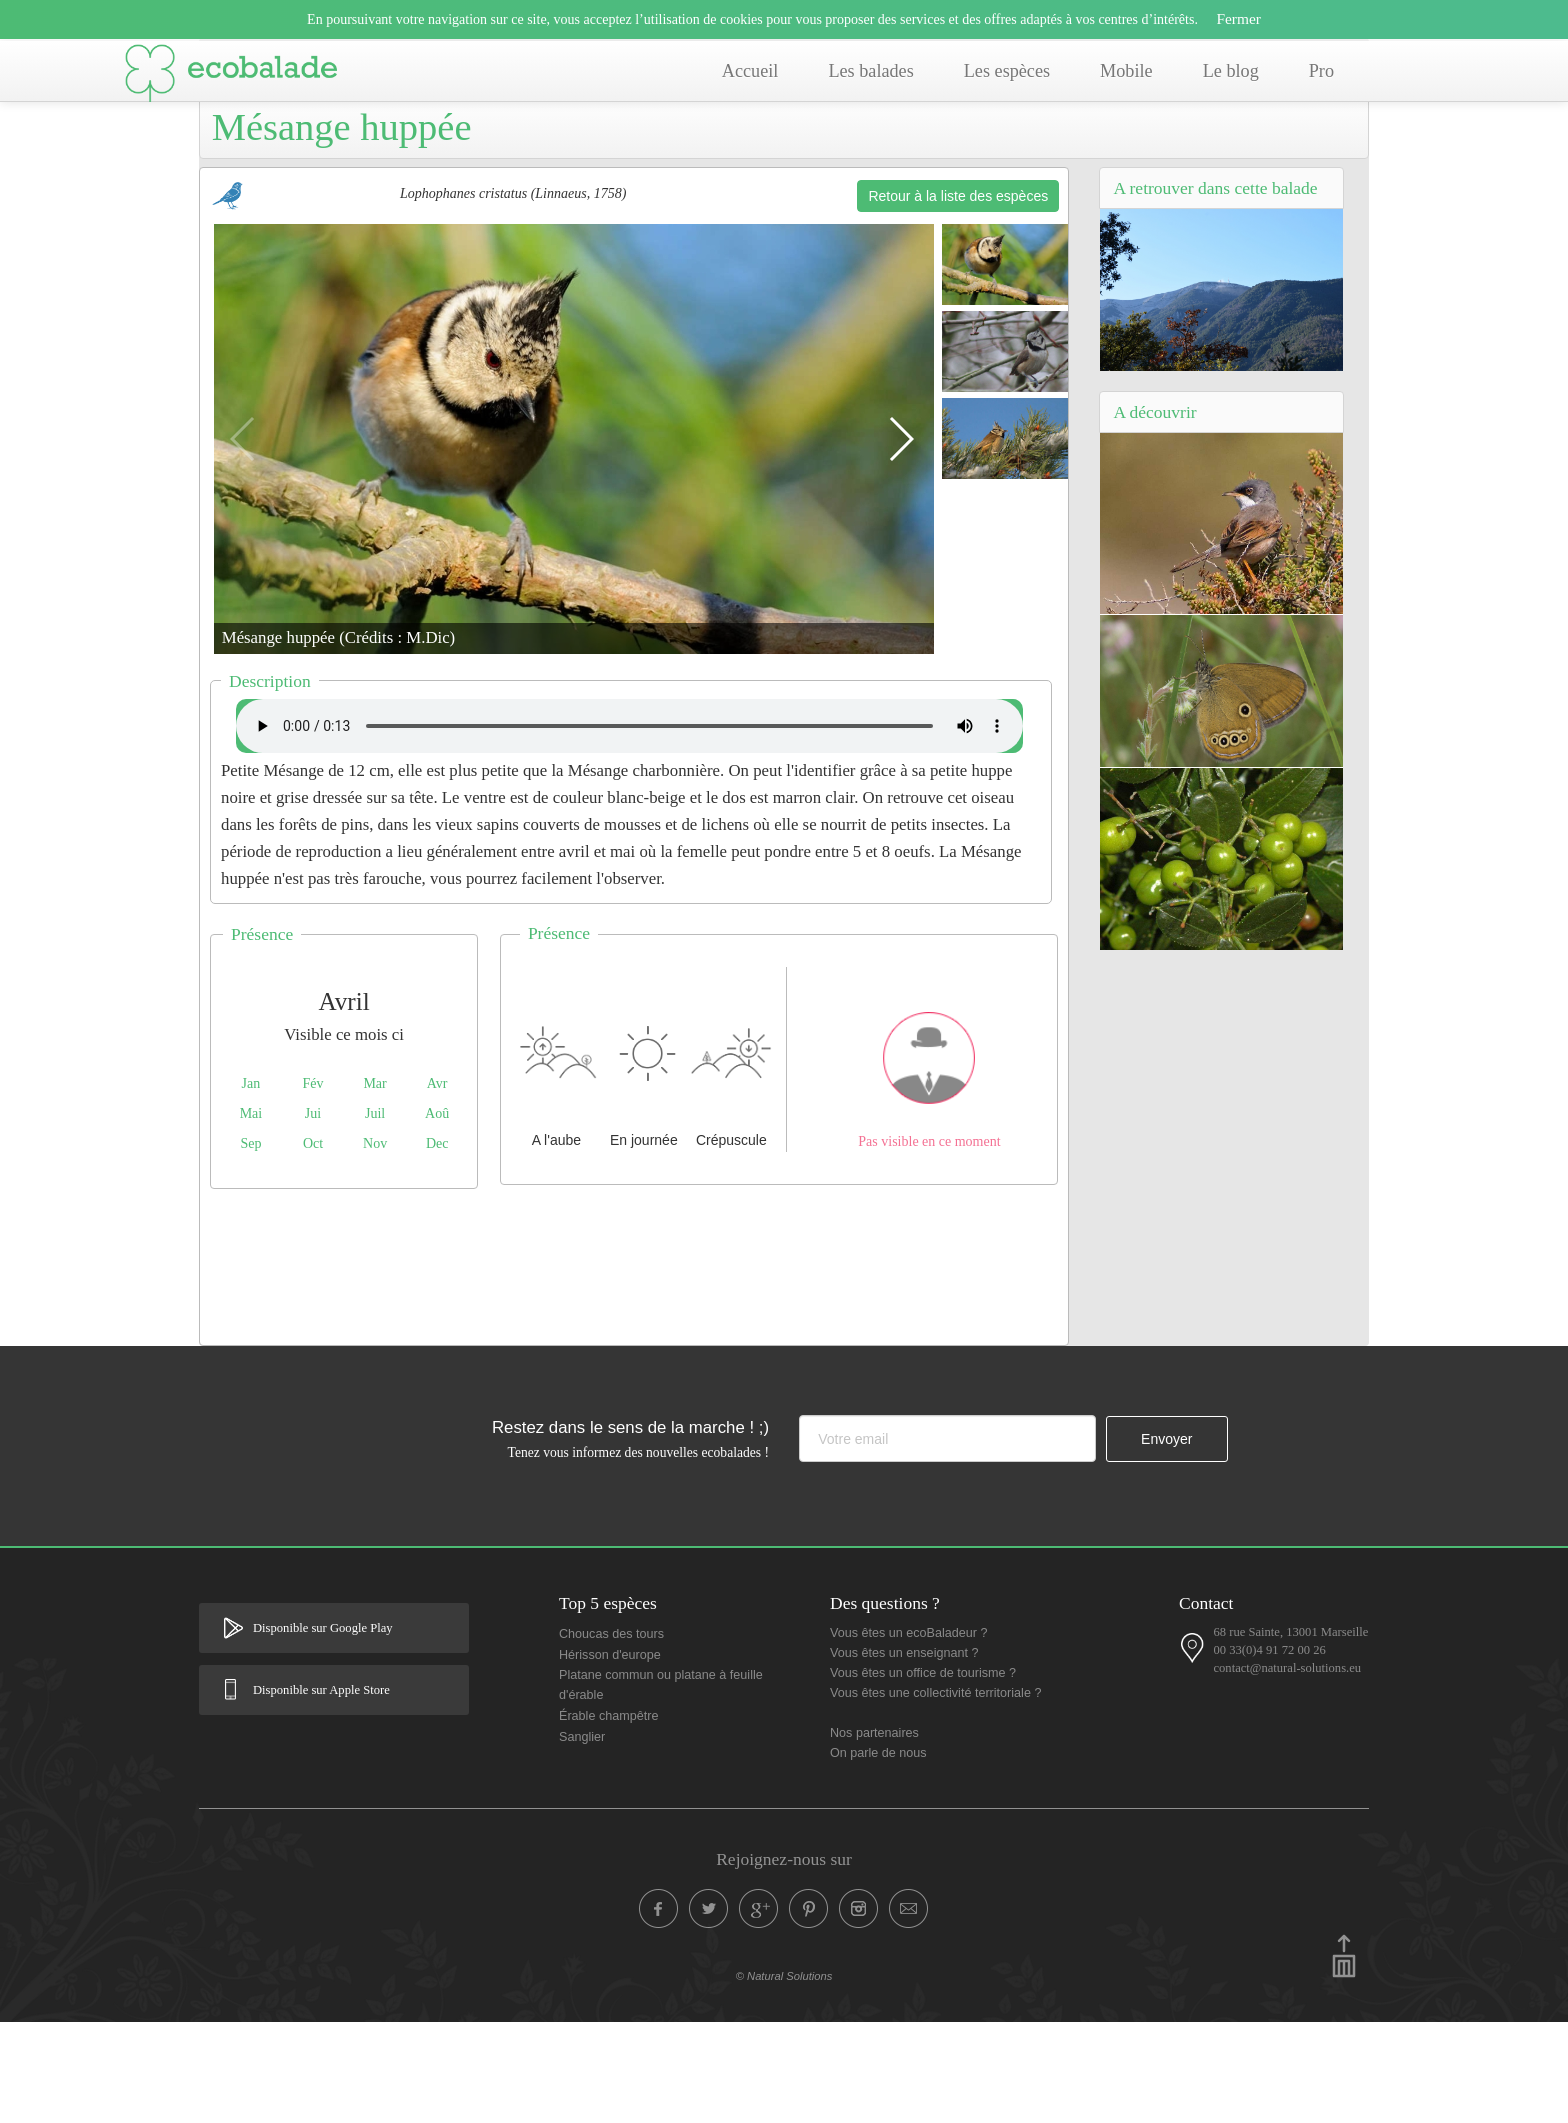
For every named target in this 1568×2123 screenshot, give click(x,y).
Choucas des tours (611, 1735)
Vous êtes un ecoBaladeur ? (909, 1734)
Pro (1321, 71)
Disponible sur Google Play (323, 1729)
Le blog (1231, 71)
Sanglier (582, 1838)
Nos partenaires (874, 1834)
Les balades (870, 71)
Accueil (750, 71)
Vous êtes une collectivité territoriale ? (935, 1794)
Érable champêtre (608, 1817)
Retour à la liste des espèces (958, 297)
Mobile (1126, 71)
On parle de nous (878, 1854)
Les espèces (1007, 71)
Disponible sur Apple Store (321, 1791)
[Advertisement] (634, 1363)
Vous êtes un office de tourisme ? (923, 1774)
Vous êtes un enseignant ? (904, 1754)
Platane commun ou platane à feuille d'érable (661, 1786)
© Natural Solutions (784, 2077)
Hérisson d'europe (610, 1756)
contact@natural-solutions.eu (1287, 1769)
